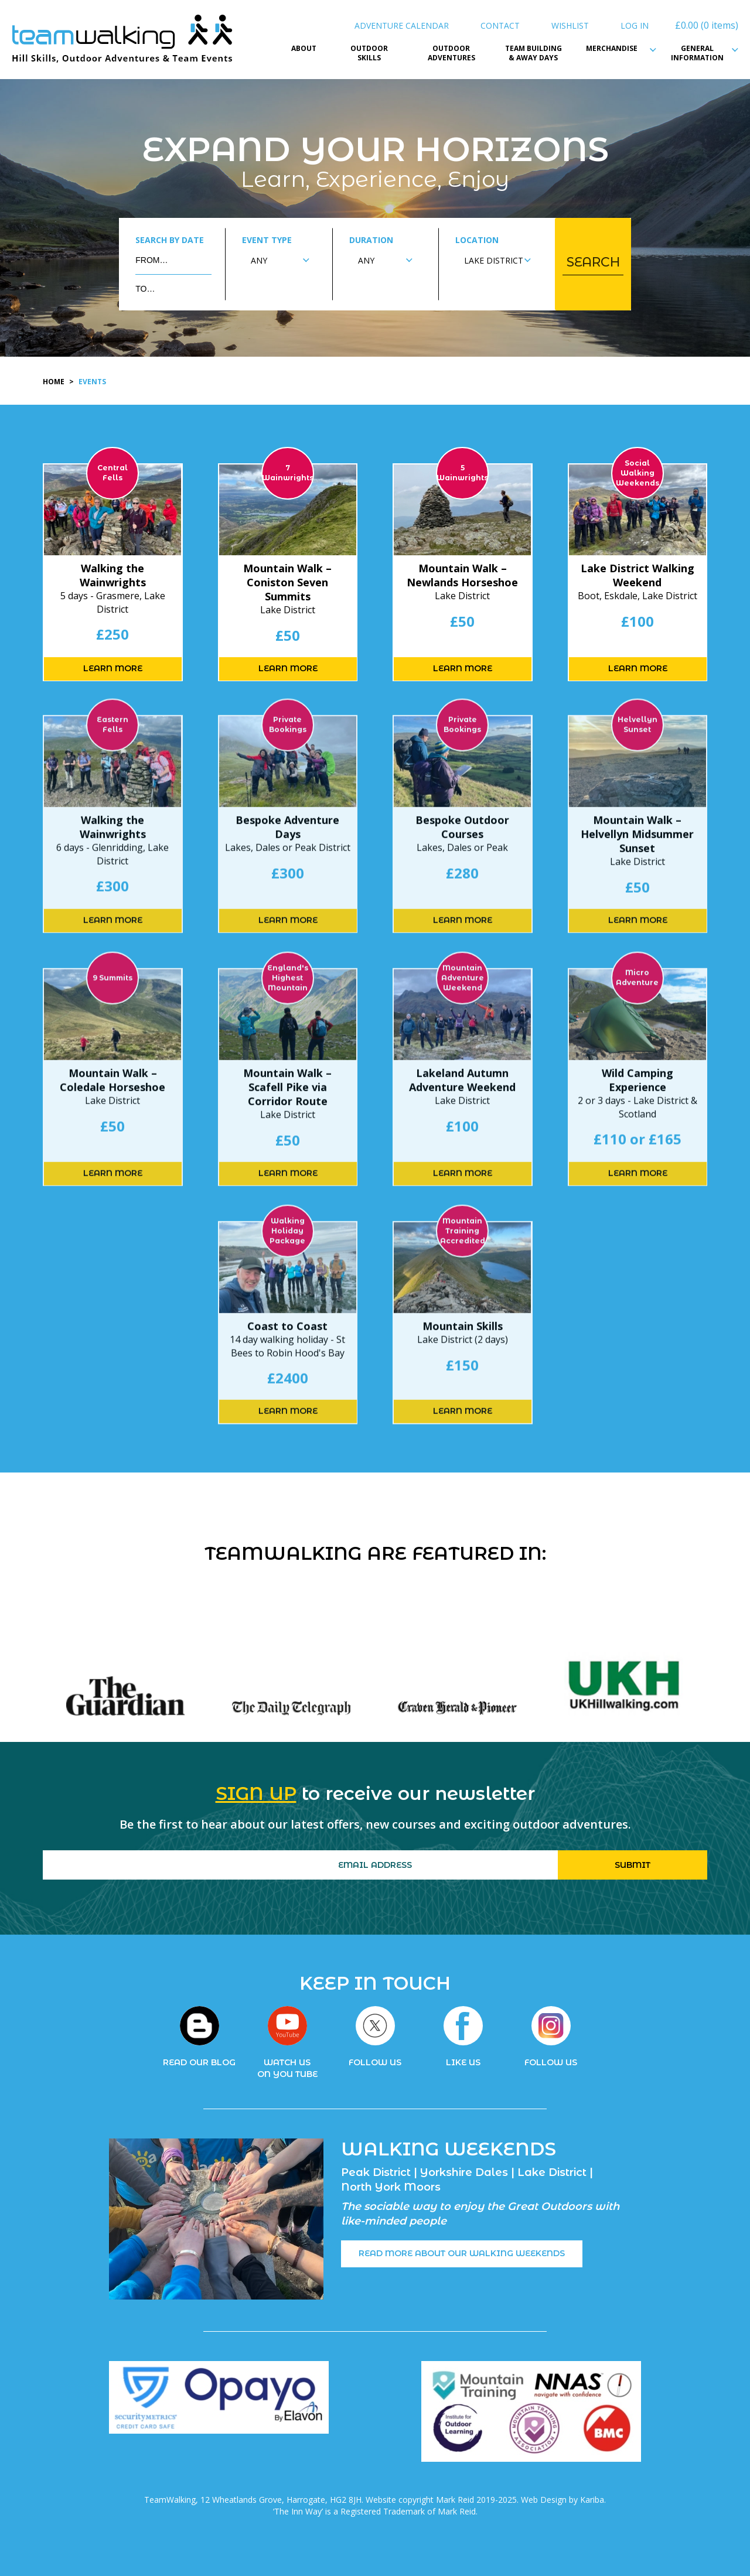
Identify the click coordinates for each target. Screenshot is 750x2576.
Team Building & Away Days (533, 53)
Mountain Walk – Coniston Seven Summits (287, 582)
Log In (635, 25)
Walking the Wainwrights (113, 575)
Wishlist (570, 25)
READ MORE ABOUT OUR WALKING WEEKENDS (462, 2253)
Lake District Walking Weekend (637, 575)
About (303, 48)
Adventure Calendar (401, 25)
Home (53, 382)
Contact (500, 25)
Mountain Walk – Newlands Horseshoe (462, 575)
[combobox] (280, 260)
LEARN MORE (112, 668)
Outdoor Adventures (451, 53)
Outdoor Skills (369, 53)
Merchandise (615, 48)
